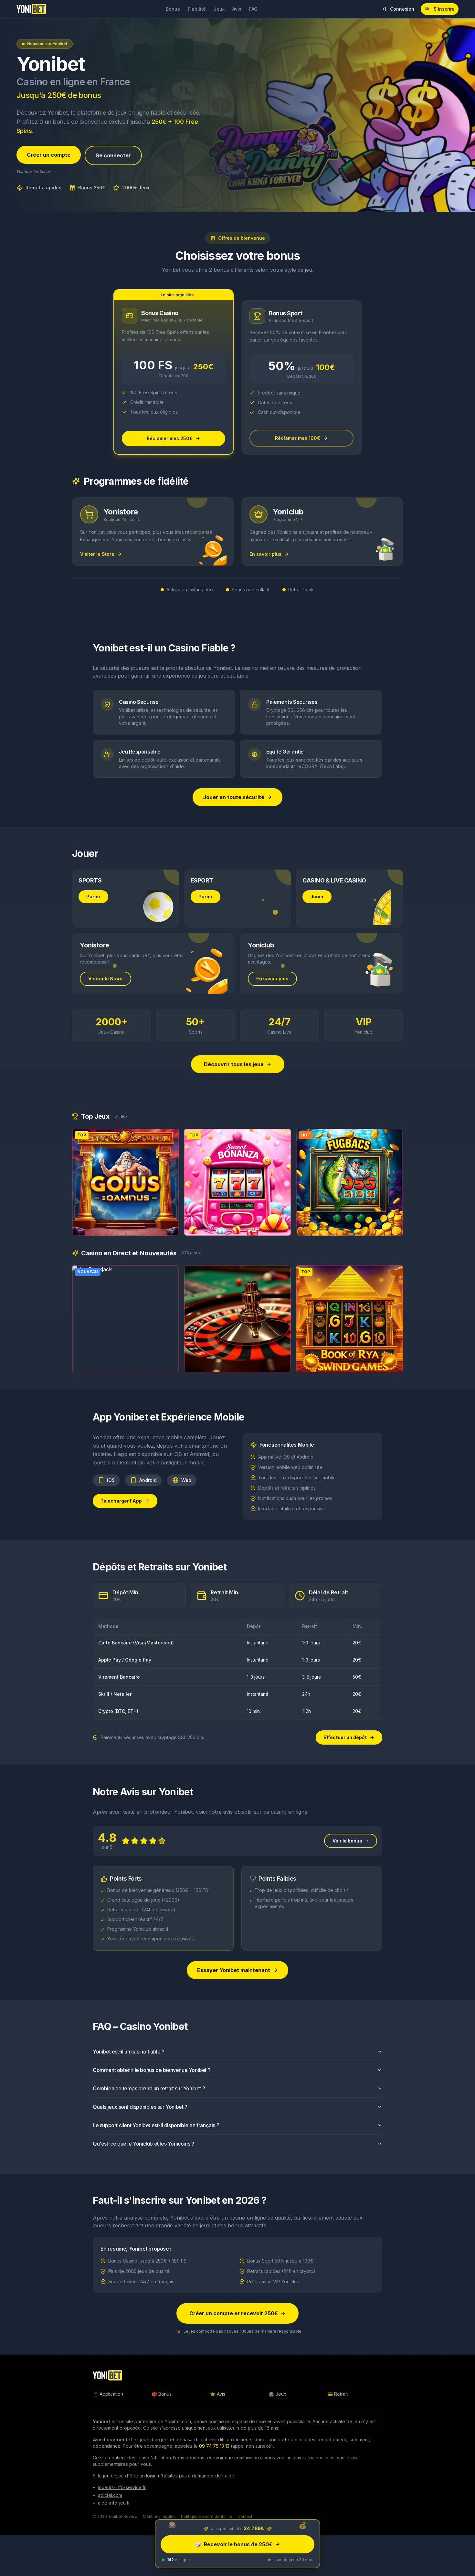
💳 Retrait (337, 2394)
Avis (236, 9)
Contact (245, 2516)
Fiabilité (197, 9)
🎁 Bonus (162, 2394)
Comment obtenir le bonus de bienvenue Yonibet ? (237, 2079)
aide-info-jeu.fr (114, 2503)
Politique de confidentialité (206, 2516)
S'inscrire (440, 9)
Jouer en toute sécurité (237, 797)
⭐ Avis (217, 2394)
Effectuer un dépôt (349, 1737)
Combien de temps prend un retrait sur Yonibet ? (237, 2098)
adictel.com (110, 2495)
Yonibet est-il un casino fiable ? (237, 2061)
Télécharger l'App (125, 1510)
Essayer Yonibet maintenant (237, 1979)
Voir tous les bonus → (35, 171)
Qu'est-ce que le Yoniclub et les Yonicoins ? (237, 2153)
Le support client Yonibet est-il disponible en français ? (237, 2134)
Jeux (219, 9)
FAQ (253, 9)
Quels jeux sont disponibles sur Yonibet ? (237, 2116)
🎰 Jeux (277, 2394)
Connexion (397, 9)
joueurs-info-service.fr (122, 2487)
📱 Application (108, 2394)
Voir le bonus (350, 1850)
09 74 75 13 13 (214, 2446)
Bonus (173, 9)
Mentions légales (159, 2516)
